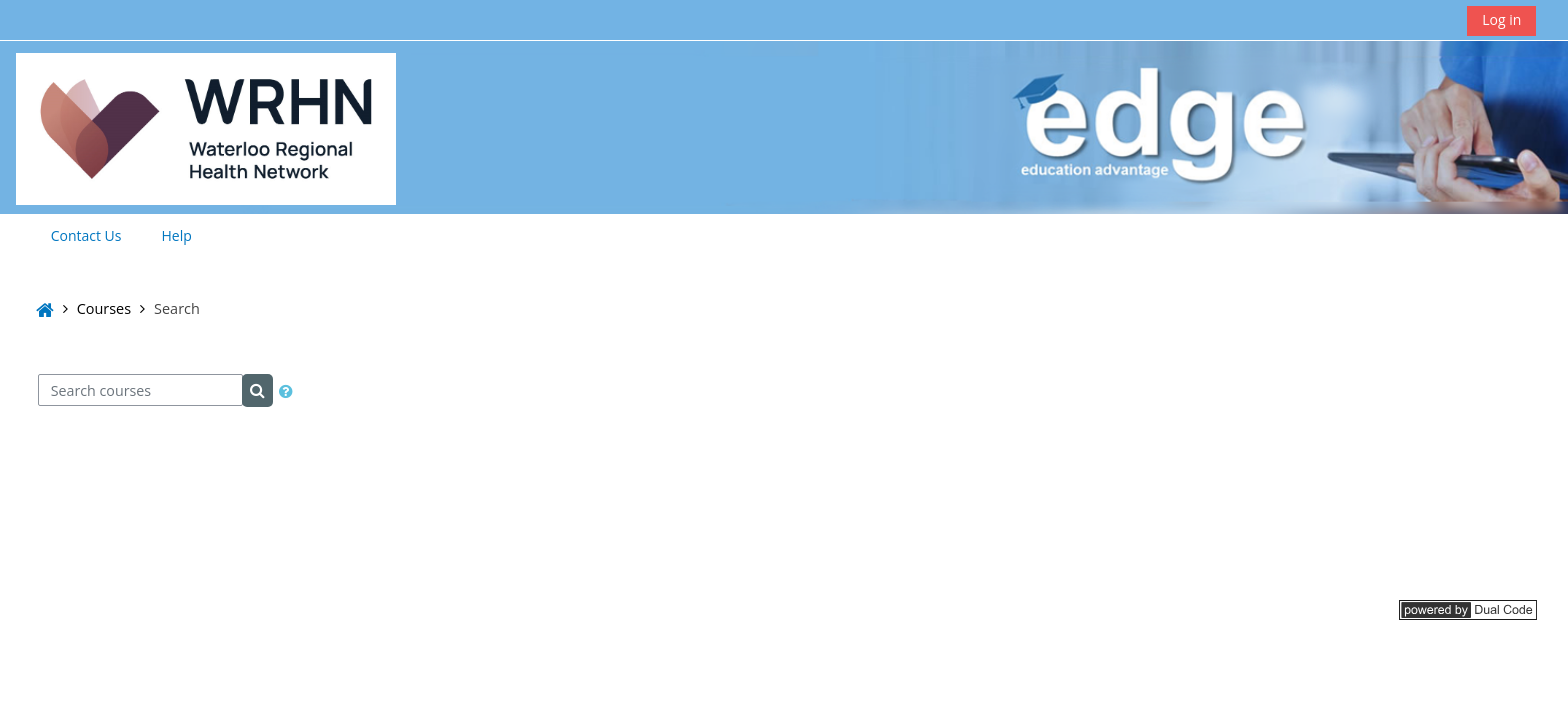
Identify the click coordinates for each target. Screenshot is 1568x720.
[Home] (206, 125)
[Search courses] (140, 390)
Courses (104, 308)
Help (177, 235)
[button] (286, 391)
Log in (1501, 19)
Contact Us (86, 235)
